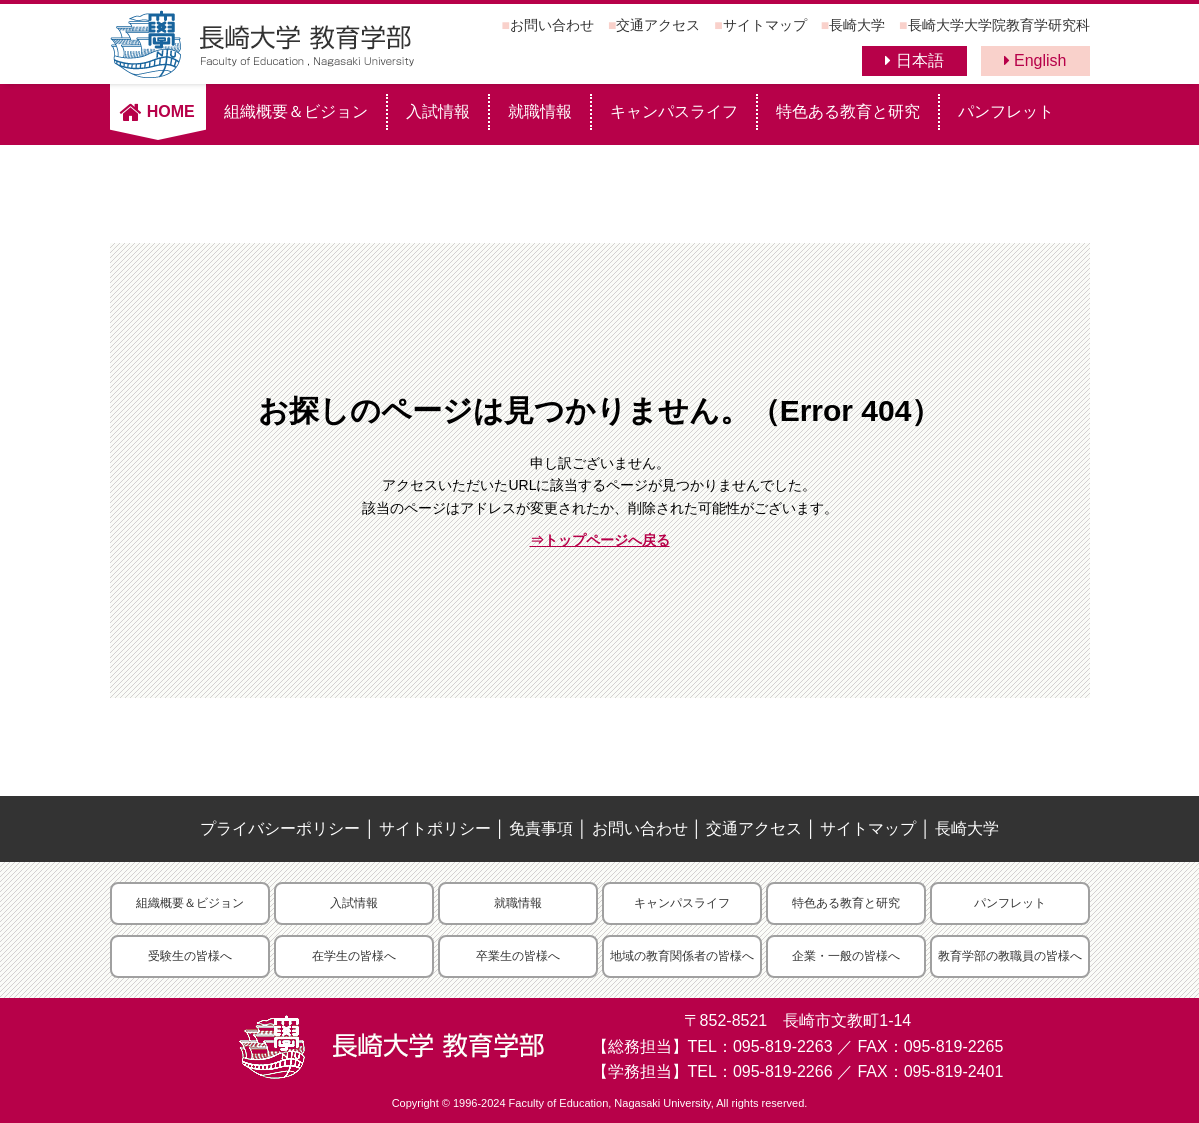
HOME (157, 111)
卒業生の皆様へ (518, 956)
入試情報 (438, 111)
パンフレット (1006, 111)
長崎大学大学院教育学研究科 (999, 25)
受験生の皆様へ (190, 956)
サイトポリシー (435, 828)
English (1035, 60)
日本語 (914, 60)
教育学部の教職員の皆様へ (1010, 956)
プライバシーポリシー (280, 828)
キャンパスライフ (674, 111)
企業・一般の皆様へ (846, 956)
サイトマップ (765, 25)
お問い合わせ (552, 25)
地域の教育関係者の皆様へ (682, 956)
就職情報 (540, 111)
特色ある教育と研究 (848, 111)
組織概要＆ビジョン (296, 111)
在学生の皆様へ (354, 956)
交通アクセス (658, 25)
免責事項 (541, 828)
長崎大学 (857, 25)
